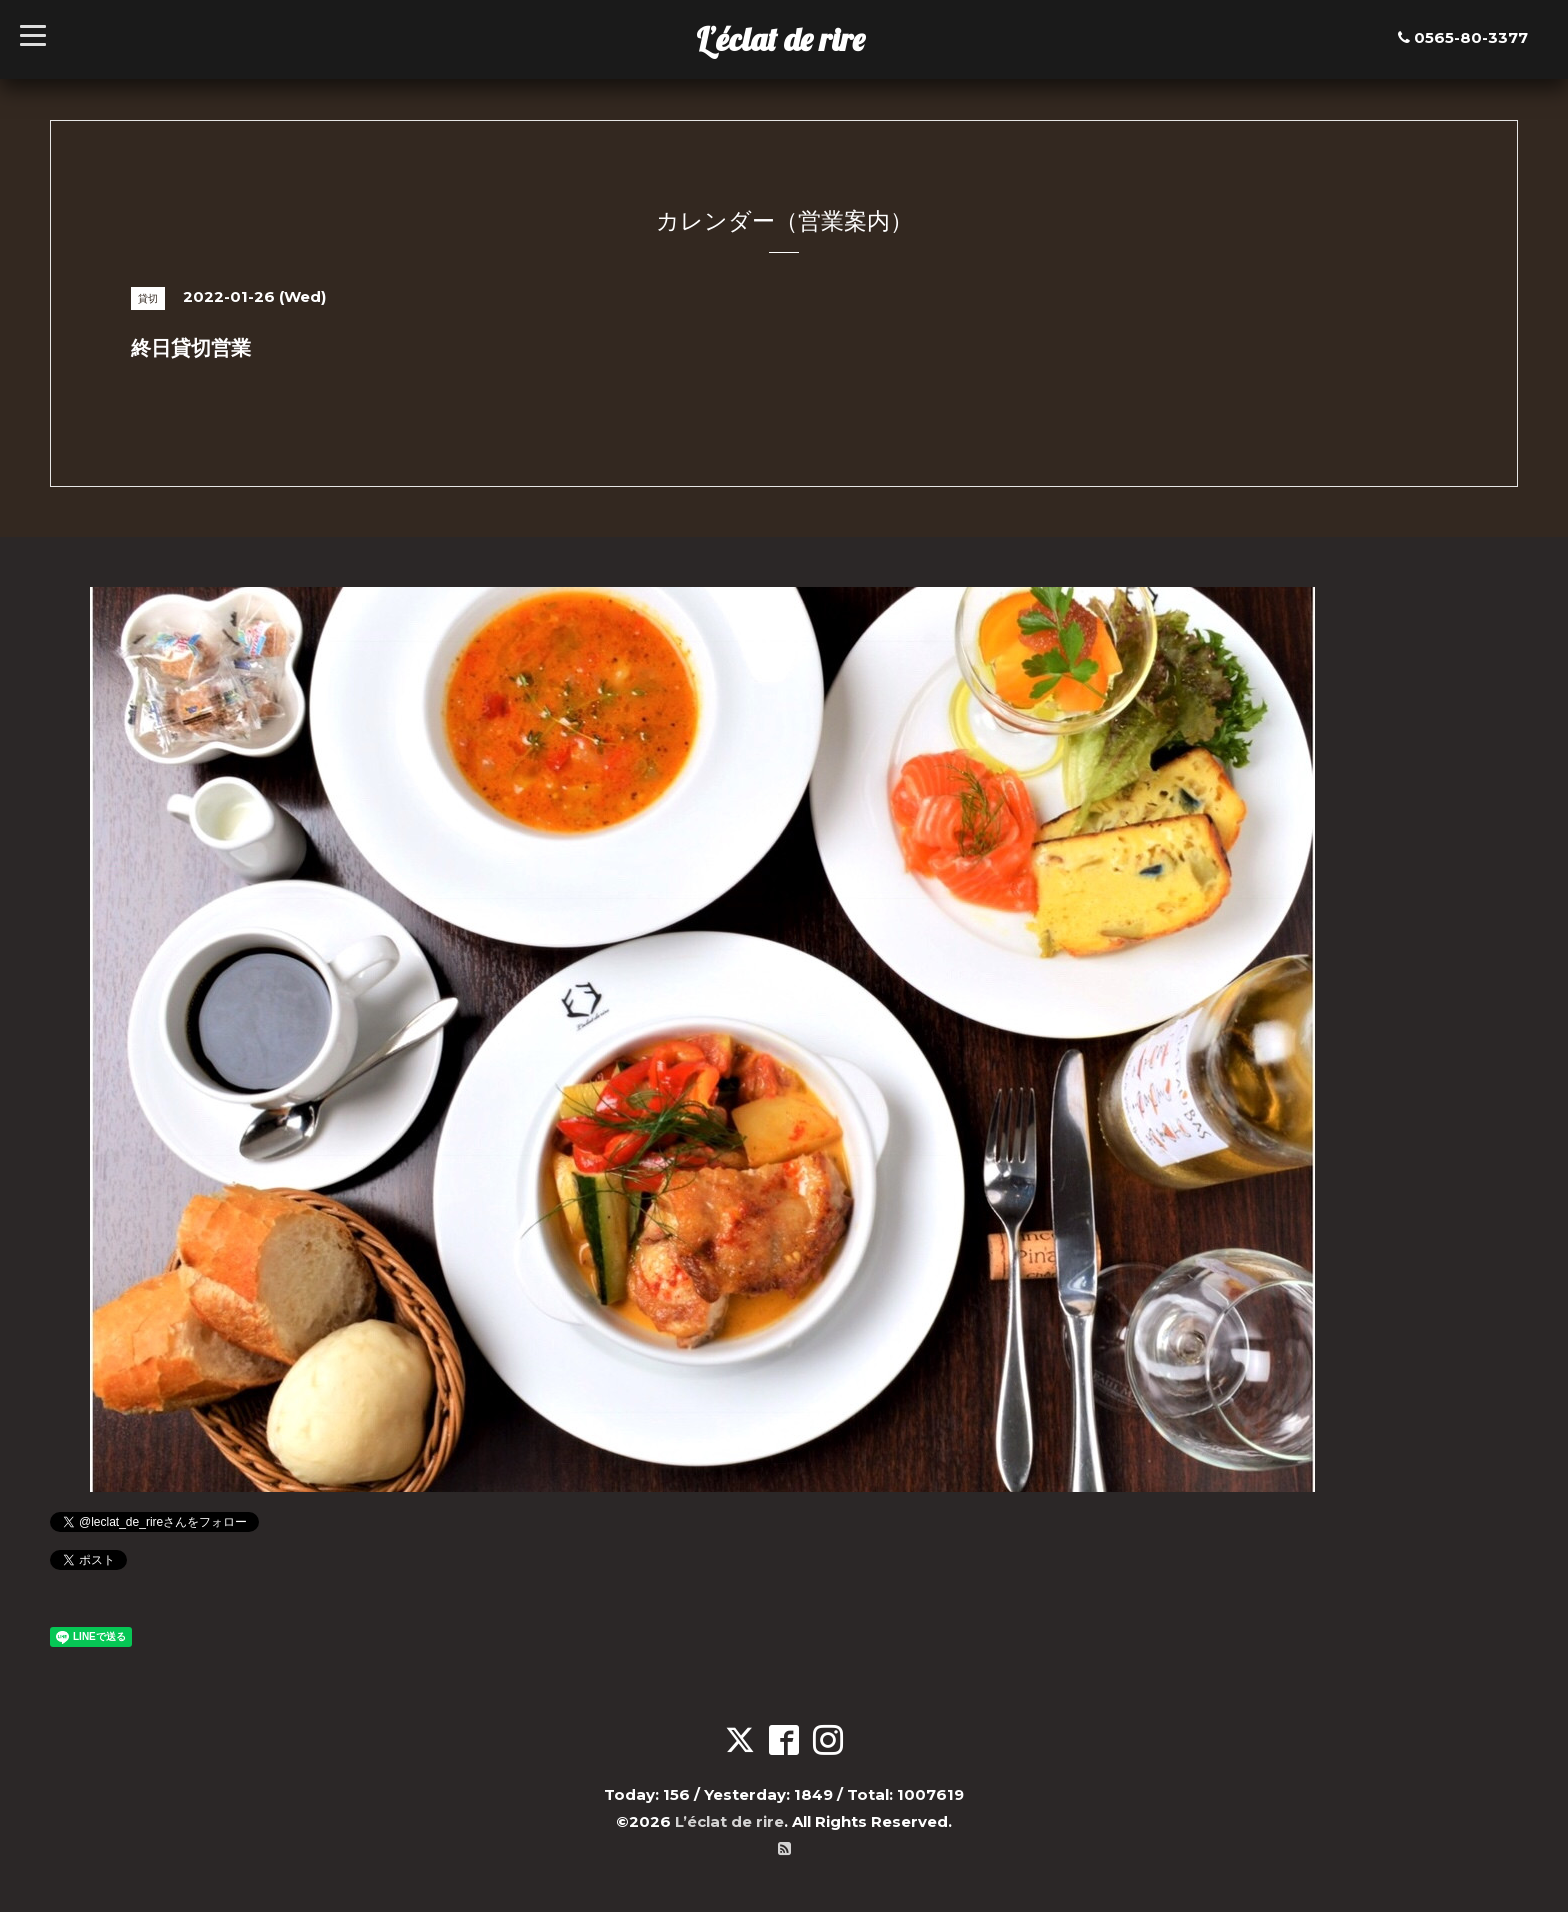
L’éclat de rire (780, 39)
